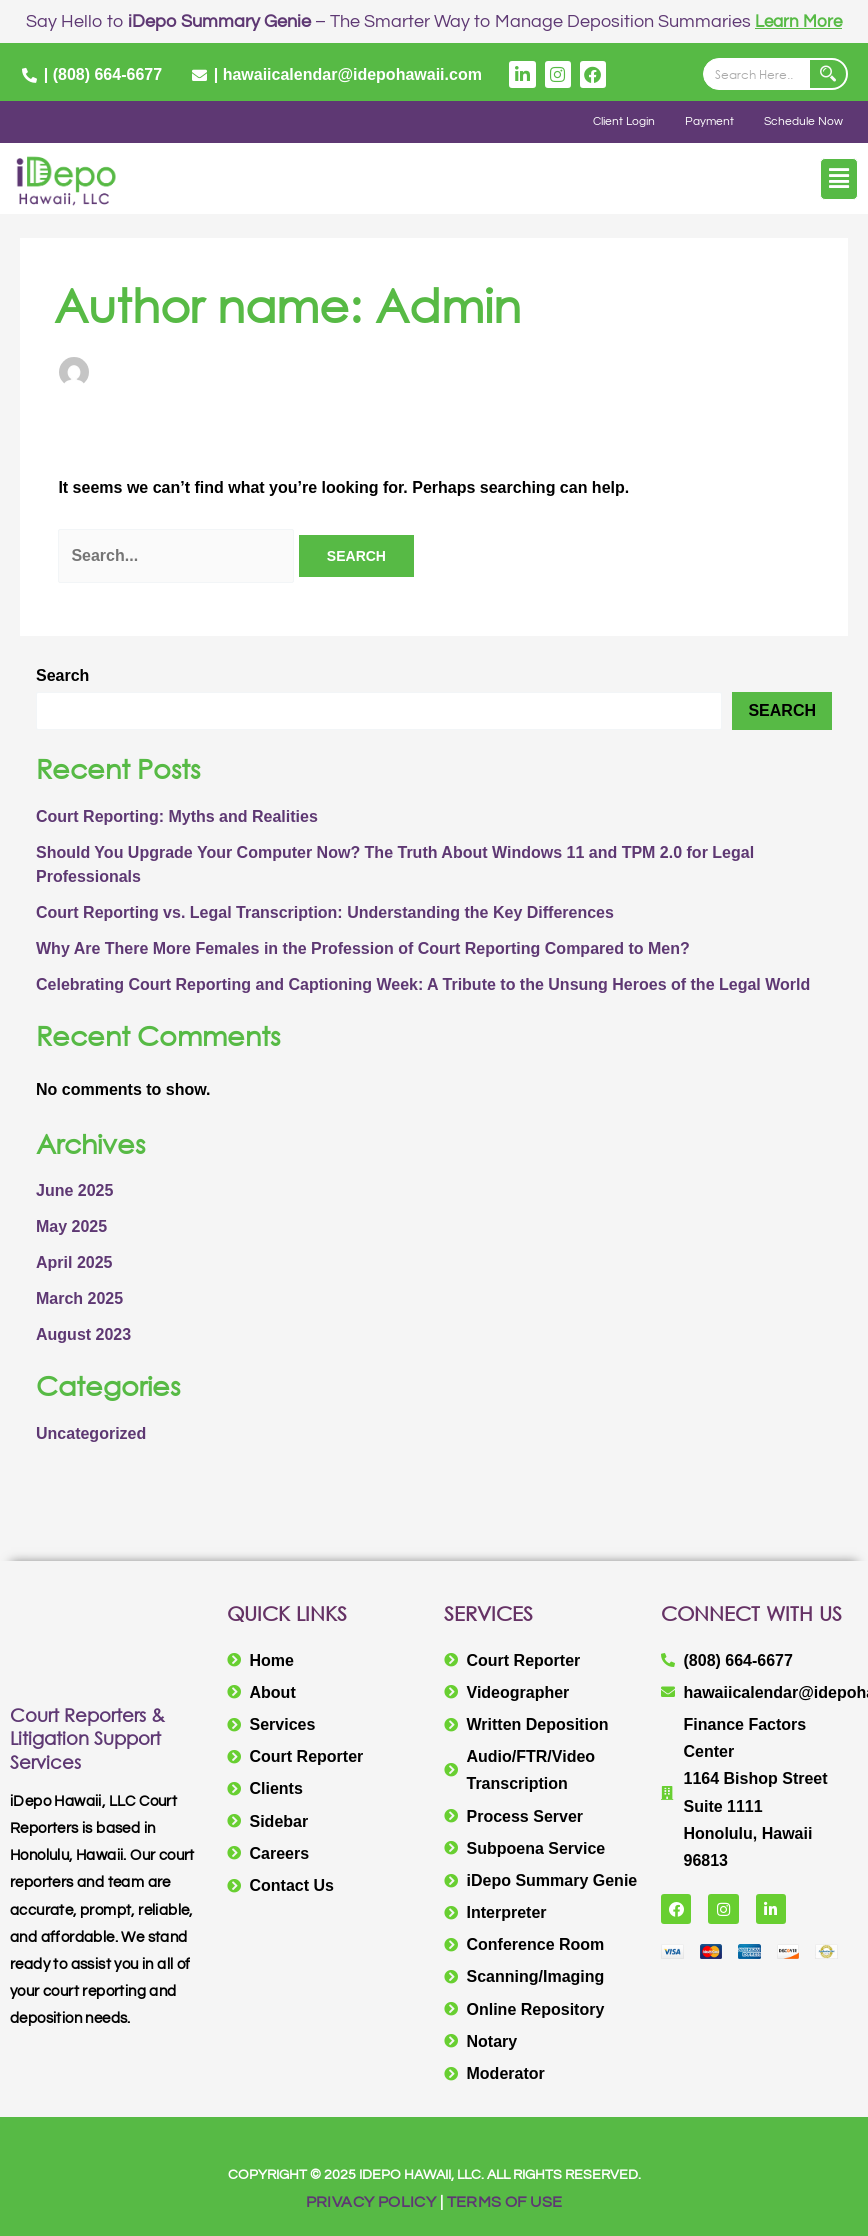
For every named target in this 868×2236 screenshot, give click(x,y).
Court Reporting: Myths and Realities (177, 816)
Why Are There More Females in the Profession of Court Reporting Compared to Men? (363, 948)
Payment (709, 121)
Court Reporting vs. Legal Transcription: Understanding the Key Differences (327, 912)
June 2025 (74, 1190)
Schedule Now (803, 121)
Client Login (624, 121)
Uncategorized (91, 1433)
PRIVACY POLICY (371, 2202)
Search (62, 675)
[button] (839, 179)
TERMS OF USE (505, 2202)
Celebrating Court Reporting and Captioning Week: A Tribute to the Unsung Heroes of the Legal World (423, 984)
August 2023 (83, 1334)
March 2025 (79, 1298)
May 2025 (71, 1226)
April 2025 (74, 1262)
